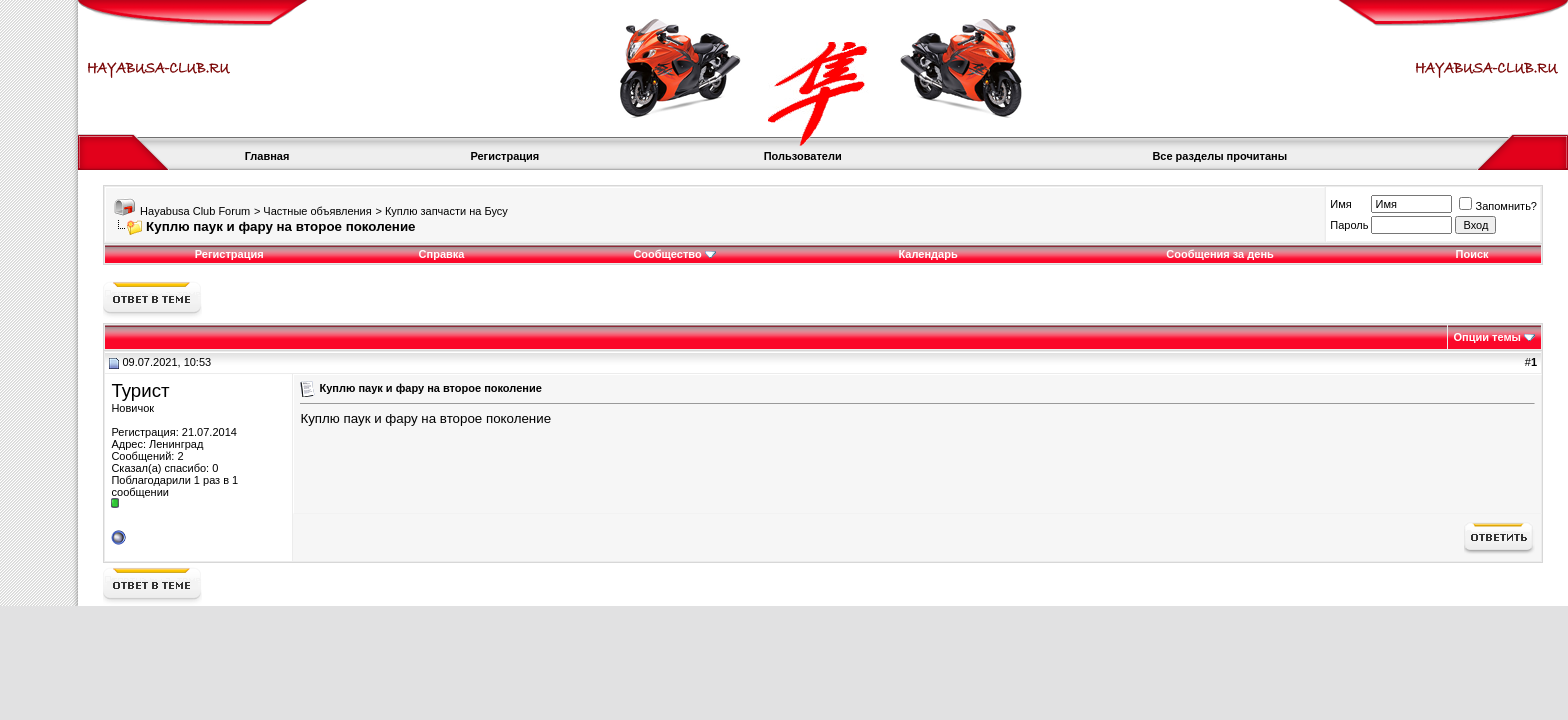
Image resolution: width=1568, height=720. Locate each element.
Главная (267, 156)
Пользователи (803, 156)
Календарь (928, 254)
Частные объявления (317, 211)
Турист (140, 390)
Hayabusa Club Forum (195, 211)
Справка (442, 254)
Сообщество (674, 254)
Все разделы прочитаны (1219, 156)
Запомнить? (1498, 206)
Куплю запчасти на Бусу (446, 211)
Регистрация (504, 156)
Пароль (1349, 225)
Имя (1340, 204)
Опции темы (1487, 337)
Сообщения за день (1219, 254)
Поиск (1472, 254)
